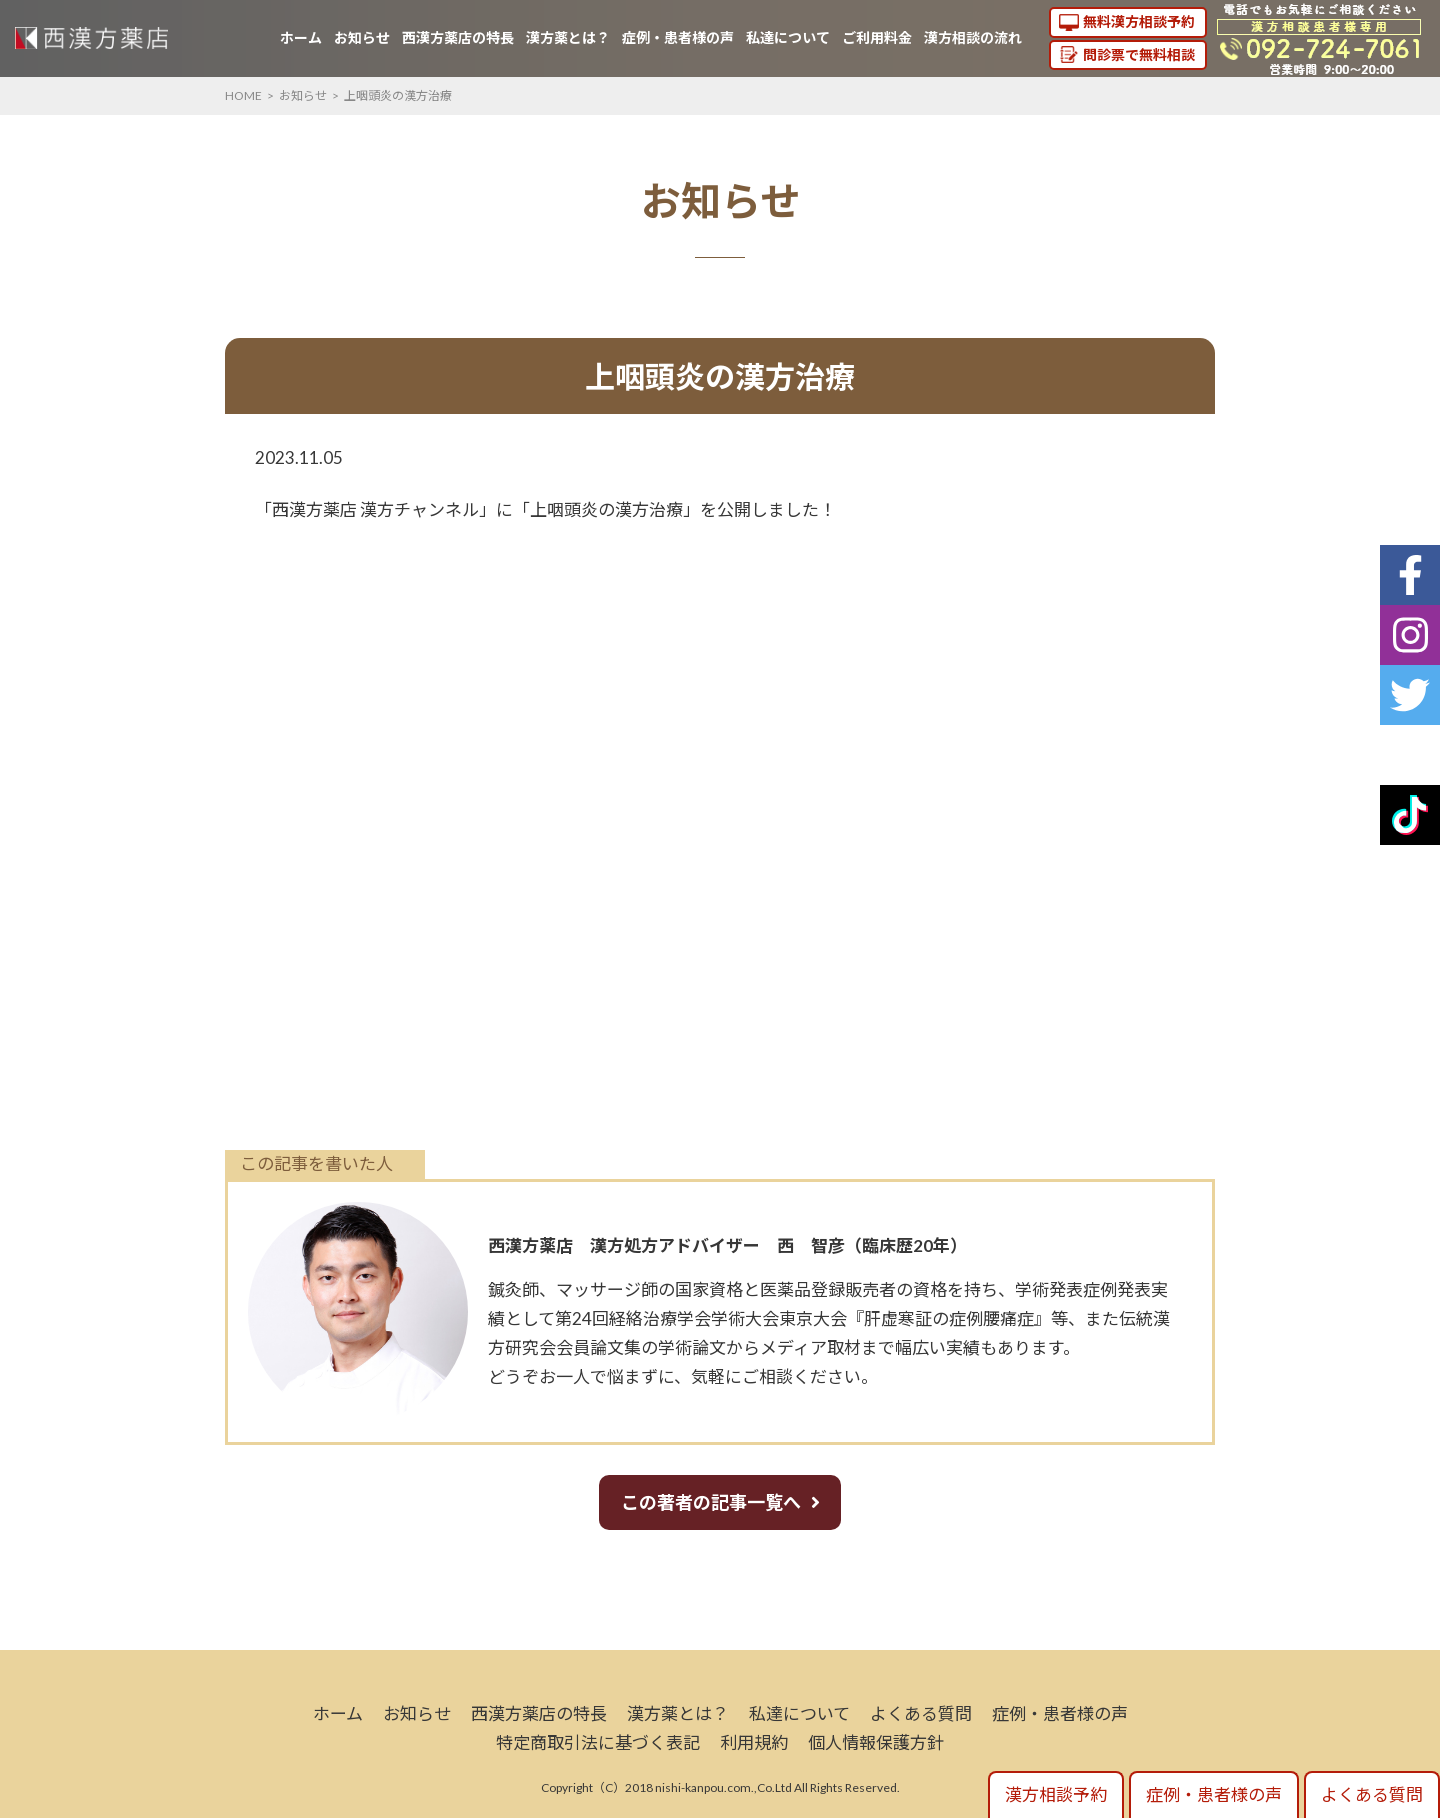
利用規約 (754, 1742)
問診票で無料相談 (1139, 54)
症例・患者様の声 (678, 37)
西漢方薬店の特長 (458, 37)
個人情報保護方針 (876, 1742)
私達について (788, 37)
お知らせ (362, 37)
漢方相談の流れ (973, 37)
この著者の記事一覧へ (711, 1502)
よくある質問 (921, 1713)
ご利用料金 (877, 37)
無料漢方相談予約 (1139, 21)
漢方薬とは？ (568, 37)
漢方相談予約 (1056, 1794)
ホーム (301, 37)
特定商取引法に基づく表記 (598, 1742)
